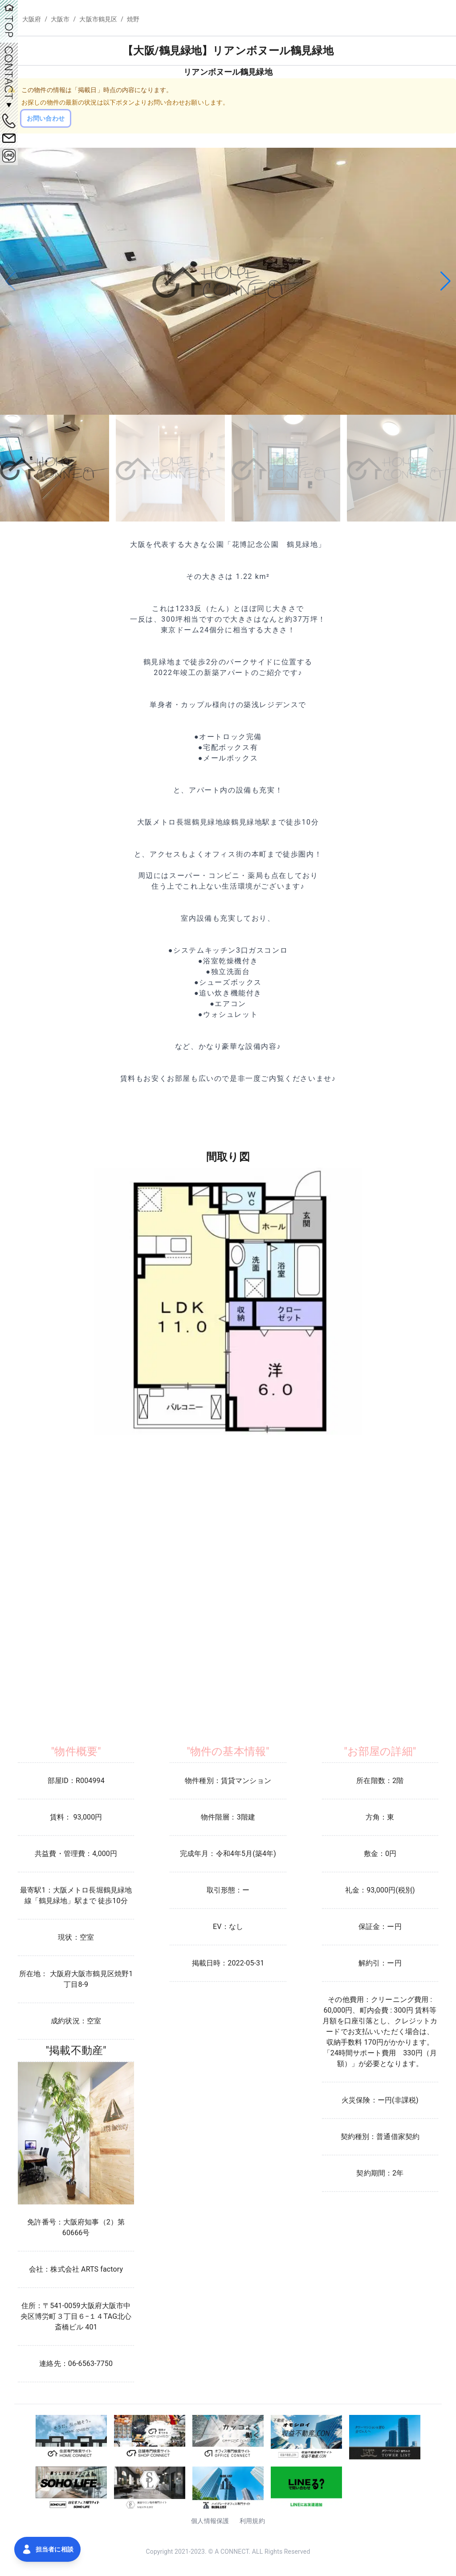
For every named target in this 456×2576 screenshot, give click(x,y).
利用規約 (252, 2520)
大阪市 (60, 19)
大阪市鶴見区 (98, 19)
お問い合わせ (46, 118)
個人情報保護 (210, 2520)
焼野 (133, 19)
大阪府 (31, 19)
